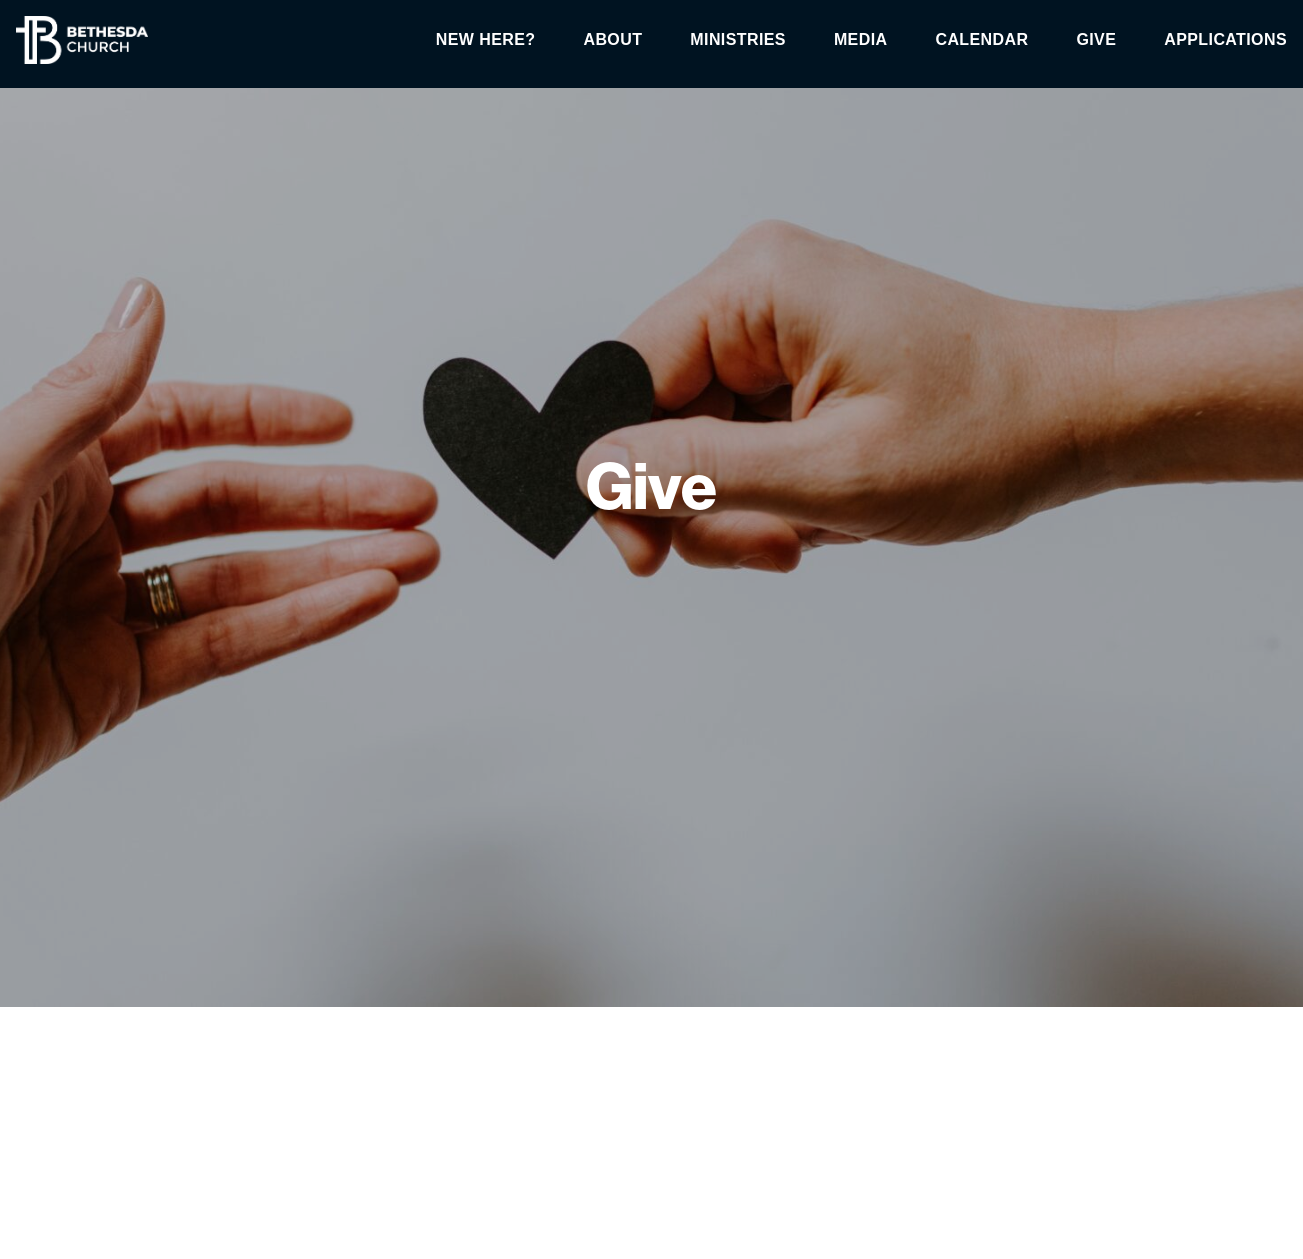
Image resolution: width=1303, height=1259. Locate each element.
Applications (1225, 40)
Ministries (738, 40)
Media (861, 40)
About (612, 40)
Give (1096, 40)
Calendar (981, 40)
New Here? (486, 40)
